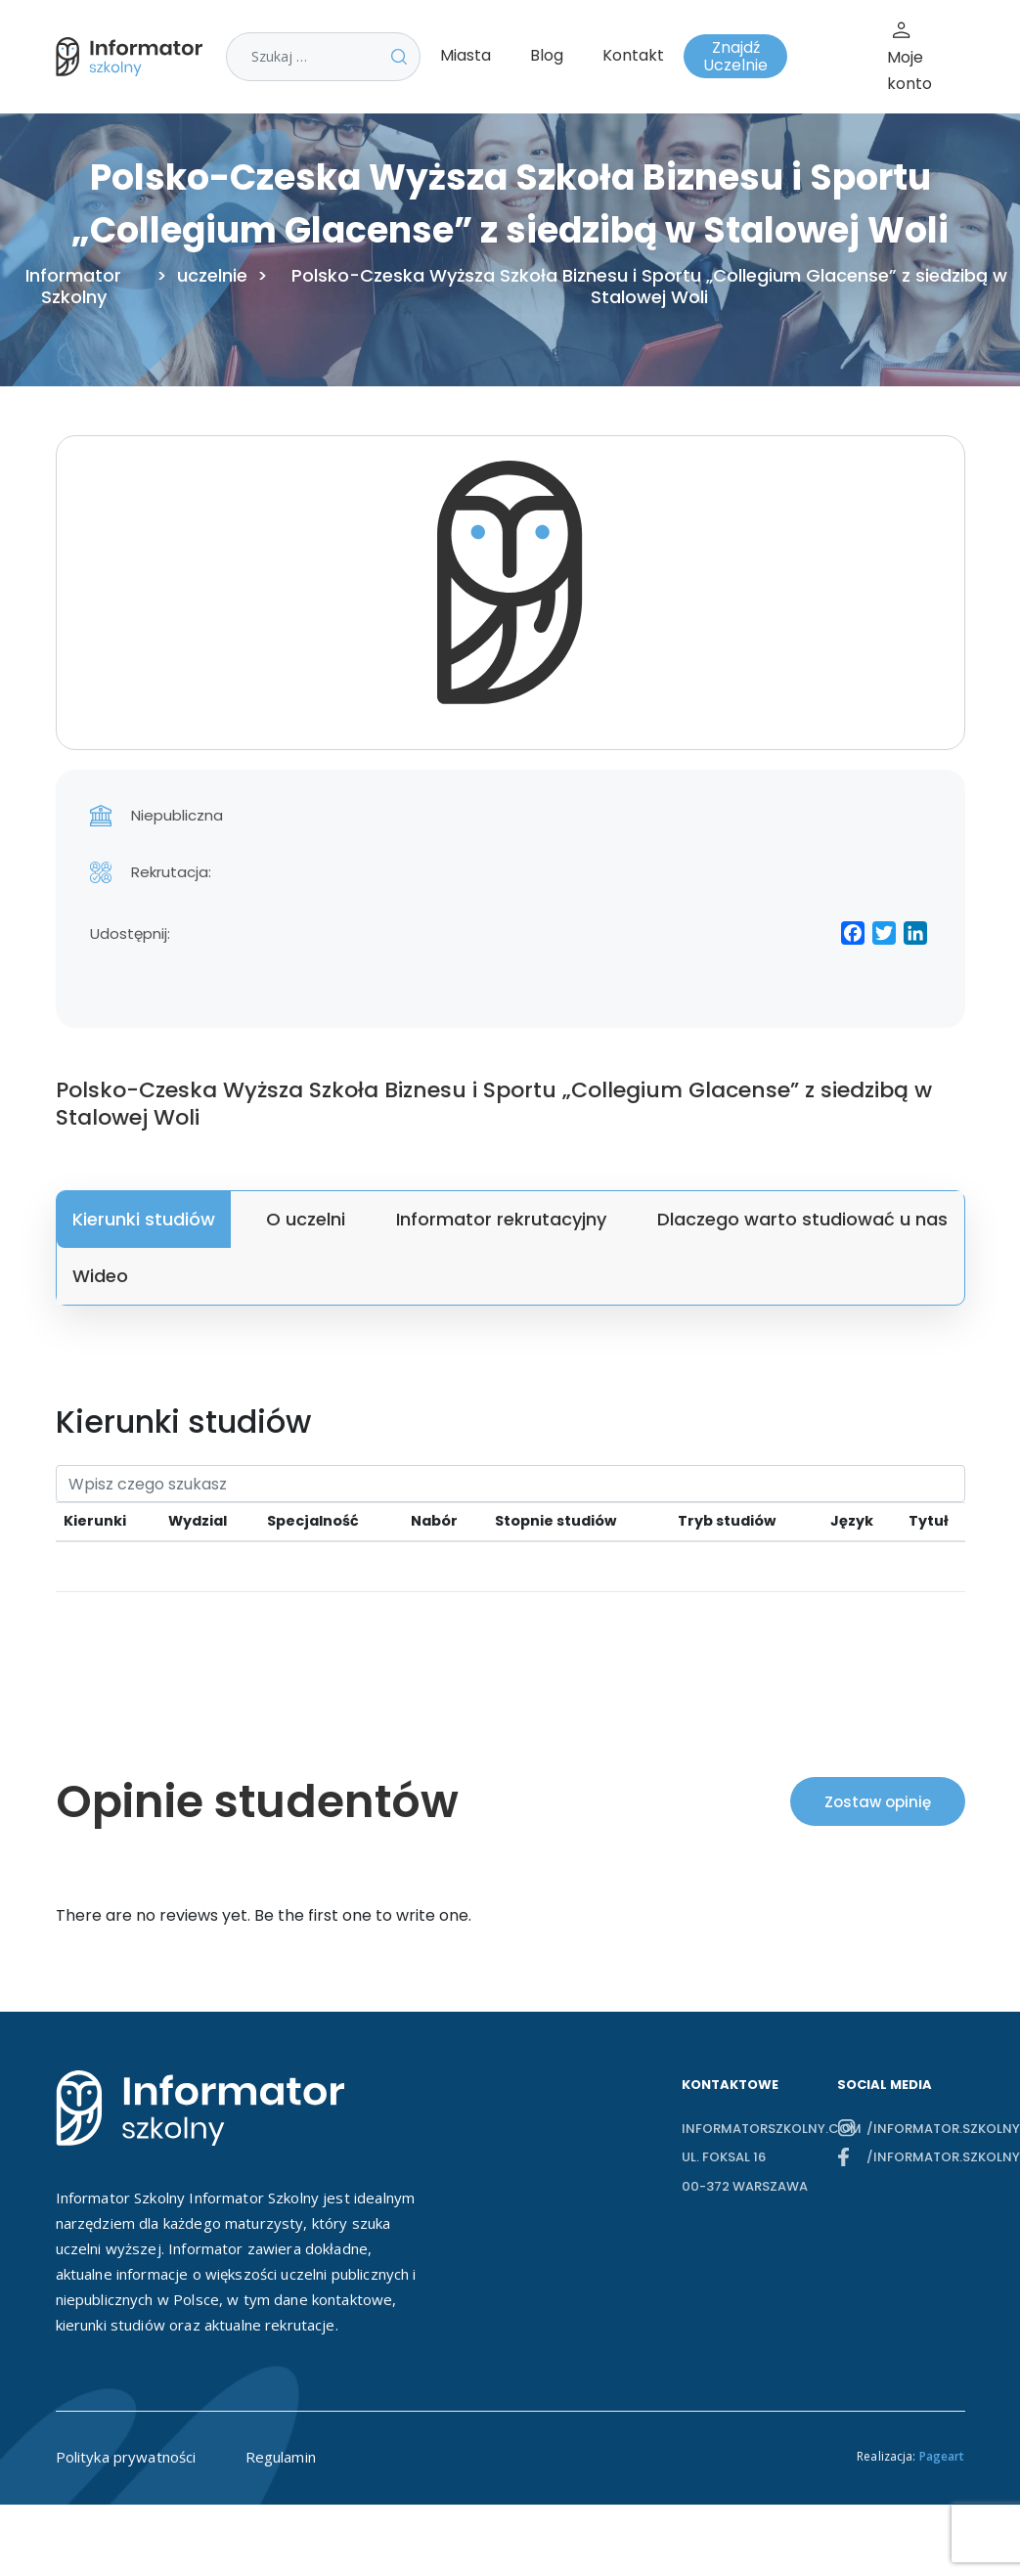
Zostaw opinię (877, 1802)
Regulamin (280, 2456)
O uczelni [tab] (305, 1219)
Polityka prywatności (126, 2456)
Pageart (942, 2456)
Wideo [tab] (100, 1276)
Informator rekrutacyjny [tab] (501, 1219)
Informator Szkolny (73, 286)
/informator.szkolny (915, 2128)
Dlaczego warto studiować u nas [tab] (802, 1219)
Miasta (465, 55)
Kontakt (633, 55)
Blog (546, 55)
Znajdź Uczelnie (735, 56)
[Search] (510, 1483)
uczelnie (212, 276)
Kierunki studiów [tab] (143, 1219)
